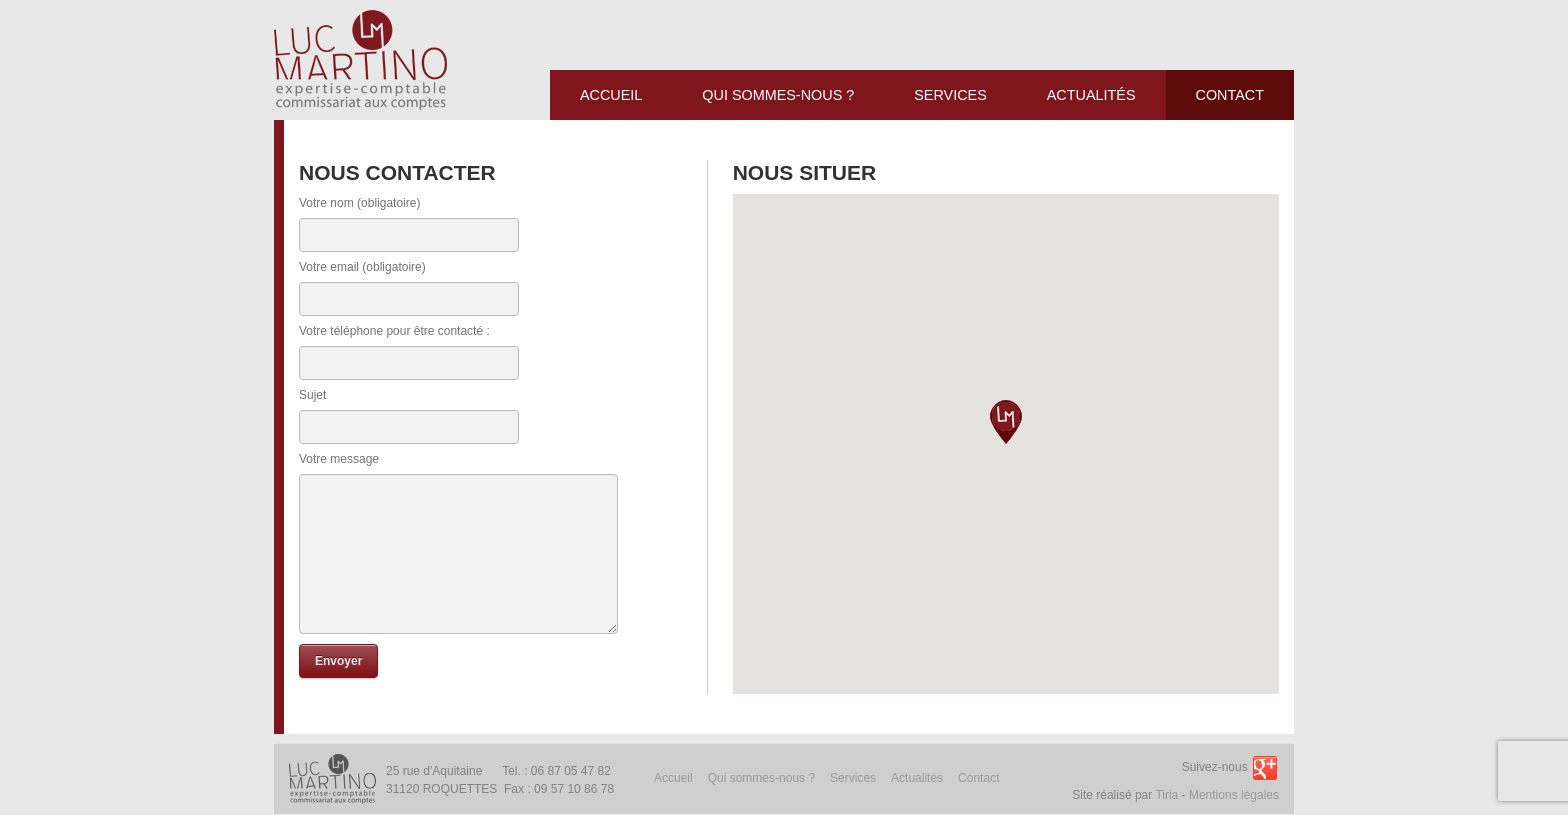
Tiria (1166, 795)
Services (853, 778)
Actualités (917, 778)
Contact (978, 778)
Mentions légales (1234, 795)
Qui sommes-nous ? (761, 778)
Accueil (673, 778)
